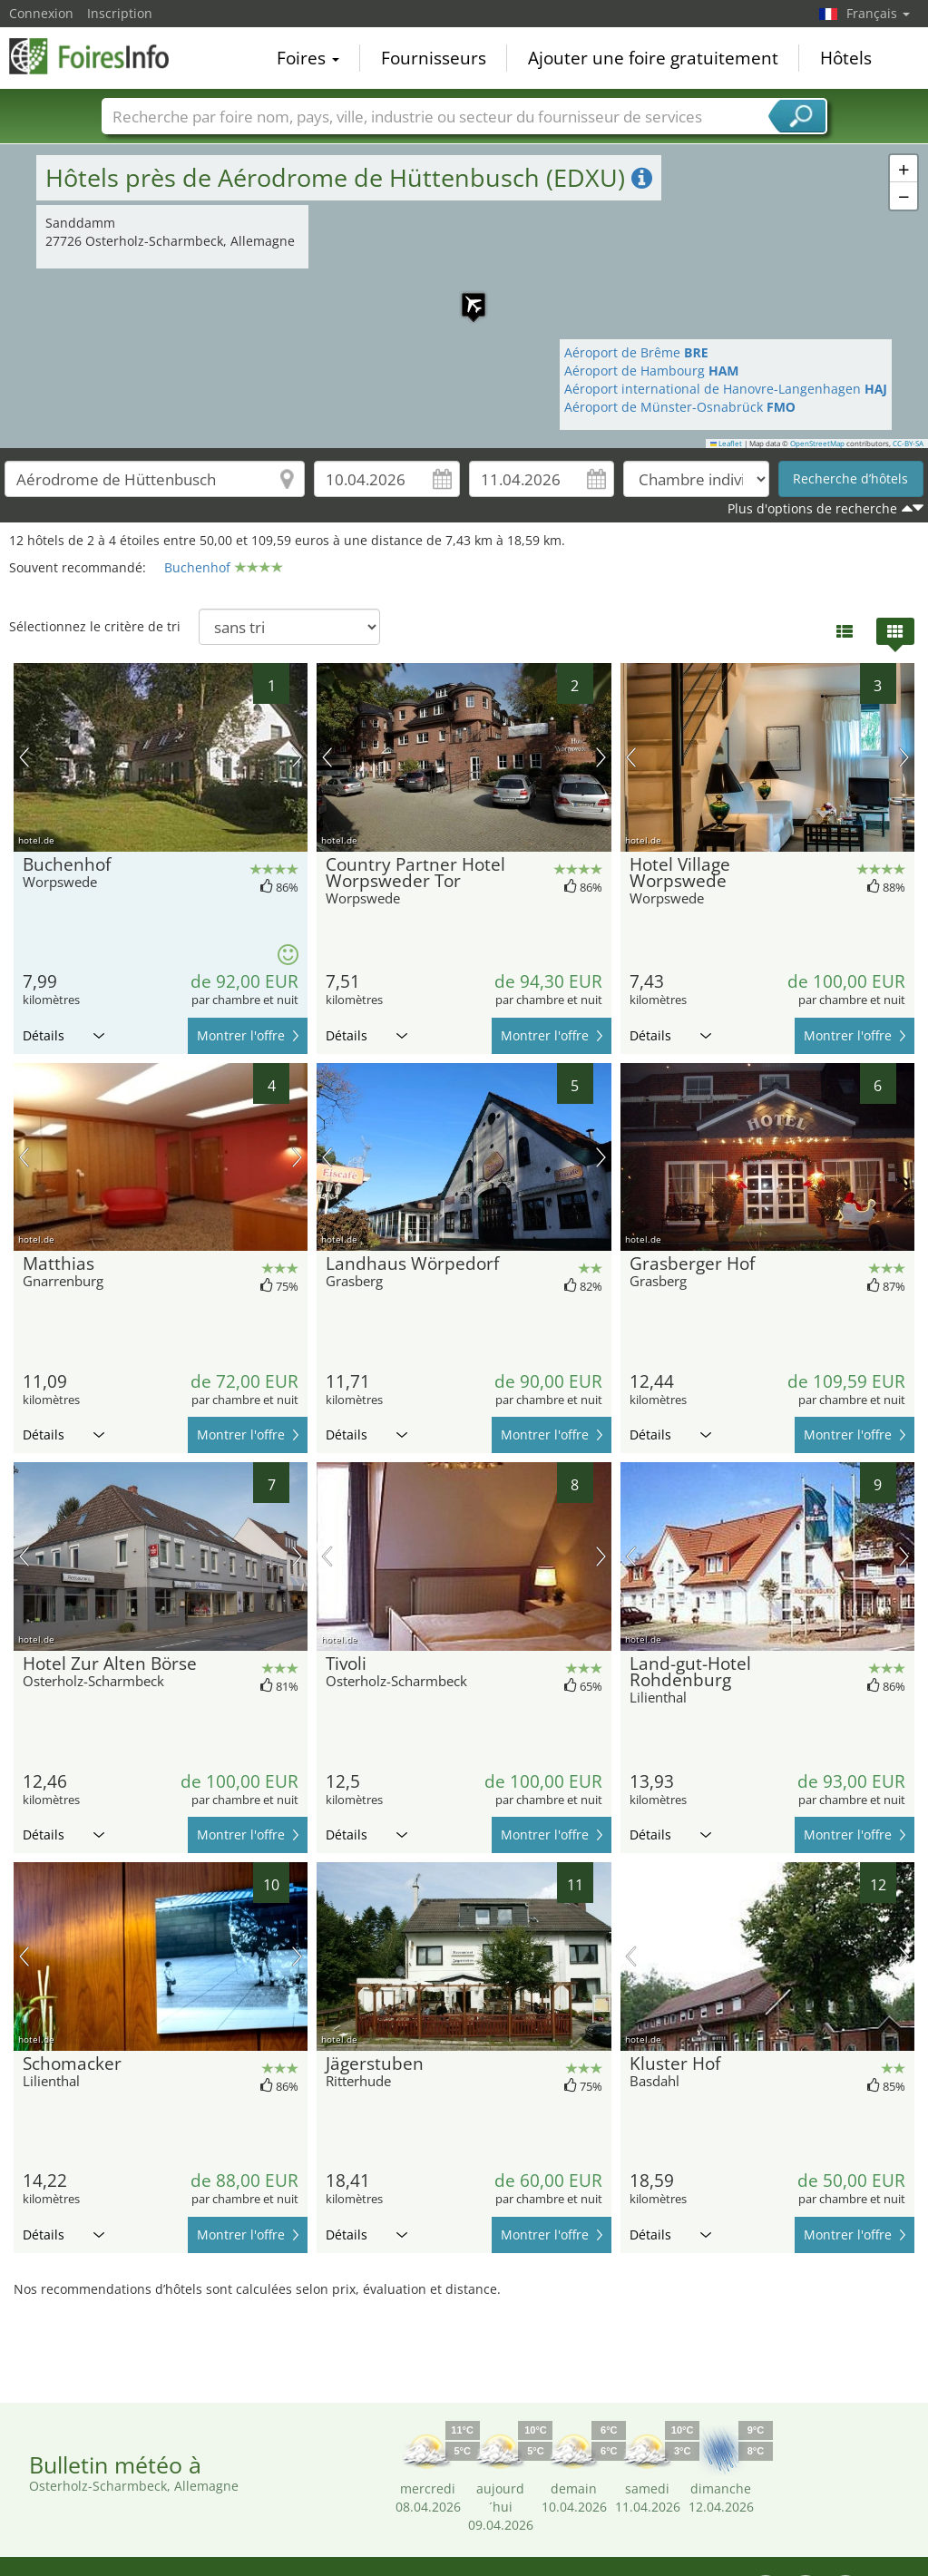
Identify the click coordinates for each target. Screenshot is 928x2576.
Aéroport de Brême (636, 352)
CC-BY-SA (908, 443)
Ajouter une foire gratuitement (653, 58)
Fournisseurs (433, 58)
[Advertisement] (457, 2348)
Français (878, 13)
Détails (63, 1035)
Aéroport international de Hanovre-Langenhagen (725, 388)
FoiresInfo (99, 56)
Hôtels (846, 58)
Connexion (41, 13)
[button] (464, 295)
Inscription (119, 13)
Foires (308, 58)
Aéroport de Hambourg (651, 370)
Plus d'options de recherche (812, 508)
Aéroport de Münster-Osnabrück (680, 406)
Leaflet (726, 443)
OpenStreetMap (817, 443)
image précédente (24, 757)
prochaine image (297, 757)
